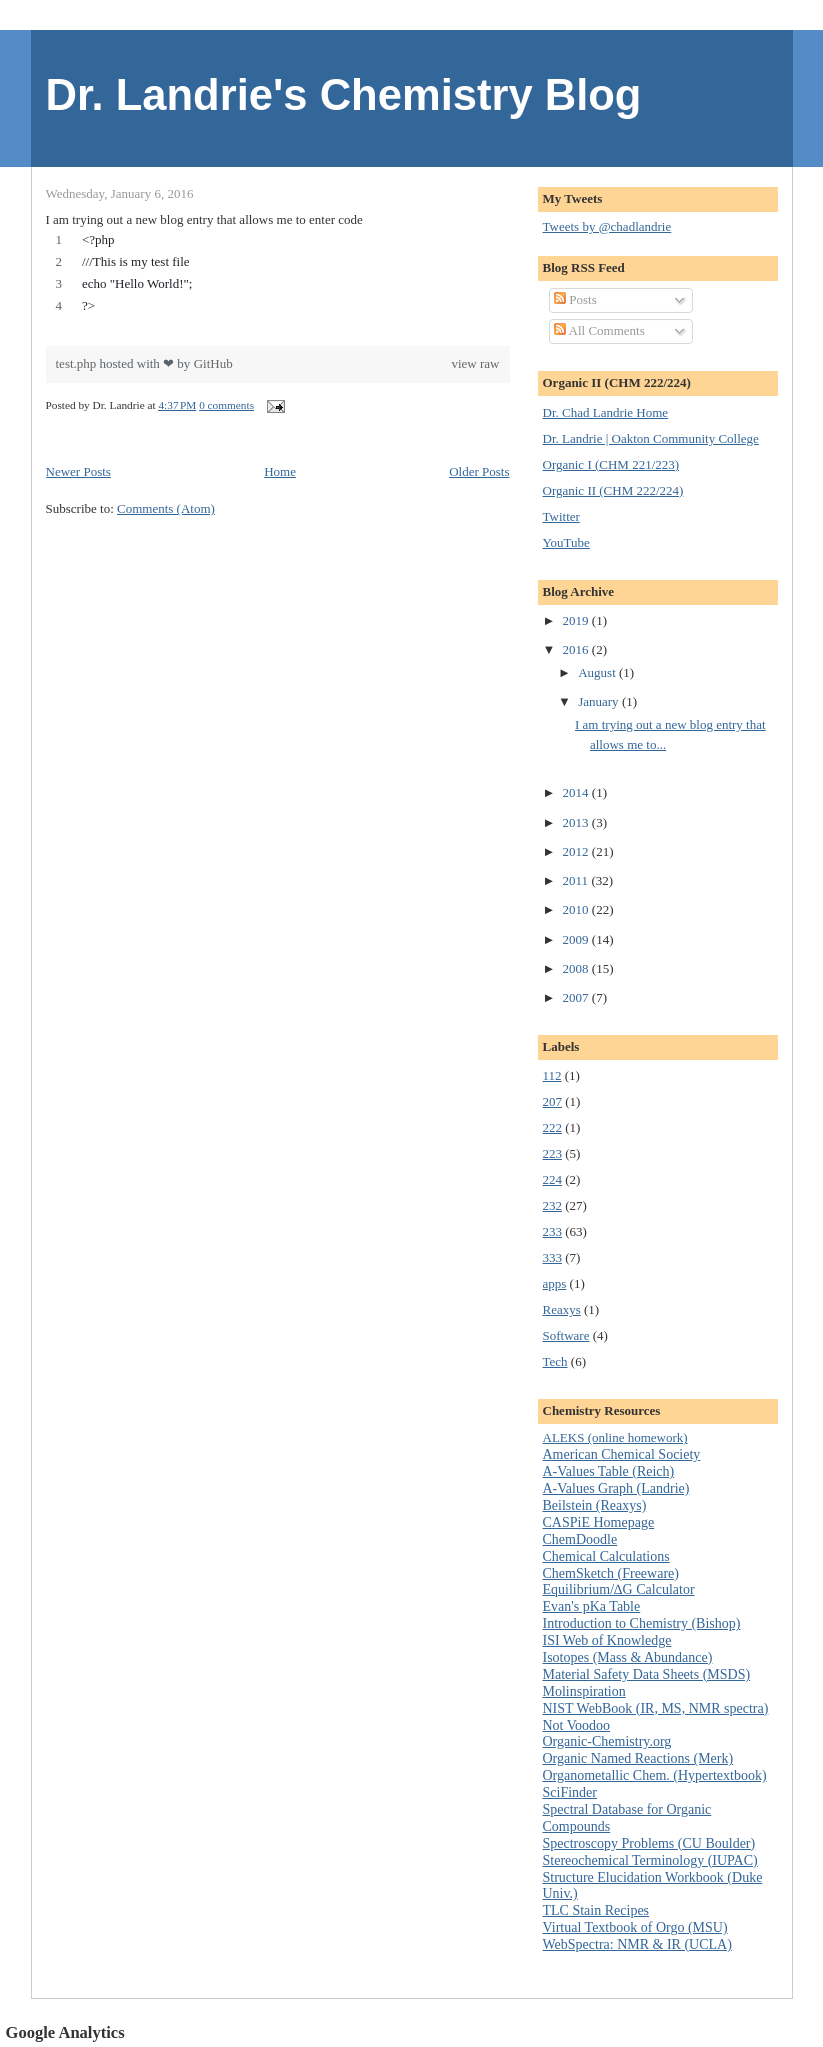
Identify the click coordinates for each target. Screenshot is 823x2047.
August (598, 672)
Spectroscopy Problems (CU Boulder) (649, 1843)
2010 (577, 909)
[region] (278, 278)
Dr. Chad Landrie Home (606, 412)
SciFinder (570, 1792)
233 (553, 1231)
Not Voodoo (577, 1725)
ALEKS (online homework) (615, 1437)
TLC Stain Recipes (596, 1910)
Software (566, 1335)
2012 (577, 851)
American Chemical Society (622, 1454)
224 (553, 1179)
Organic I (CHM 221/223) (611, 464)
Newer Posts (78, 471)
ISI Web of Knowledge (607, 1640)
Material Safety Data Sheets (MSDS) (647, 1674)
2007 (577, 997)
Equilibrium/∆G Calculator (619, 1589)
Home (280, 471)
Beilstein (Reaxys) (595, 1505)
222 (553, 1127)
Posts (575, 299)
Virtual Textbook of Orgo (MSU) (635, 1927)
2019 (577, 620)
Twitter (561, 516)
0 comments (226, 405)
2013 (577, 822)
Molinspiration (584, 1691)
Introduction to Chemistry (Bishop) (642, 1623)
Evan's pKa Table (592, 1606)
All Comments (599, 330)
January (600, 701)
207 (553, 1101)
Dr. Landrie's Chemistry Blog (344, 95)
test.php (78, 363)
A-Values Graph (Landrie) (616, 1488)
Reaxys (562, 1309)
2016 (577, 649)
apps (555, 1283)
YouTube (566, 542)
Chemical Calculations (606, 1556)
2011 (577, 880)
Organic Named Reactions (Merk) (638, 1758)
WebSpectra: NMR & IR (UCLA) (637, 1944)
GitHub (213, 363)
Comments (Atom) (166, 508)
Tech (555, 1361)
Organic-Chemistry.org (607, 1741)
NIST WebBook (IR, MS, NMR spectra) (656, 1708)
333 (553, 1257)
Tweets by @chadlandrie (607, 226)
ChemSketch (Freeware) (611, 1573)
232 (553, 1205)
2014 (577, 792)
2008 (577, 968)
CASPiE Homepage (599, 1522)
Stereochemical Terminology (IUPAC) (650, 1860)
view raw (475, 363)
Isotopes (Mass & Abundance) (628, 1657)
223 (553, 1153)
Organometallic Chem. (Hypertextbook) (655, 1775)
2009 (577, 939)
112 (552, 1075)
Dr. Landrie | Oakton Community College (651, 438)
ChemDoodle (580, 1539)
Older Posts (479, 471)
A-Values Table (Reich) (609, 1471)
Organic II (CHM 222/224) (613, 490)
